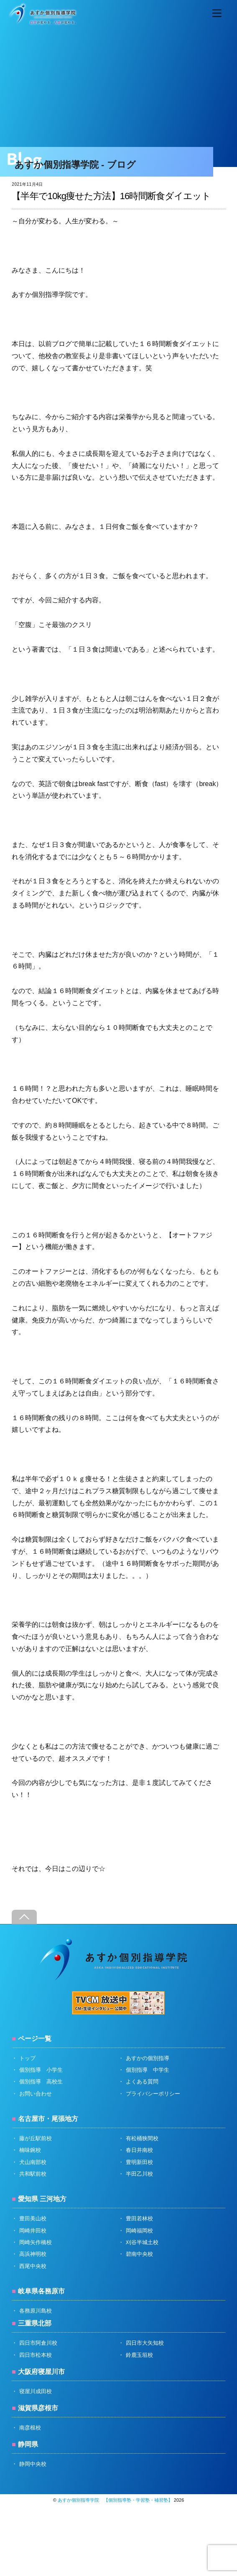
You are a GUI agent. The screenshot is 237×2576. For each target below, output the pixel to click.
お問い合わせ (35, 2094)
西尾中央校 (32, 2266)
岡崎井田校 (32, 2230)
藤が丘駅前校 (35, 2138)
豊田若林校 (139, 2218)
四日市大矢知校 (145, 2343)
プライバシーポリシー (153, 2094)
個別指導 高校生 (41, 2081)
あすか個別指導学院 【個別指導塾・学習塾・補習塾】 (115, 2500)
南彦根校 (30, 2427)
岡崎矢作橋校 (35, 2242)
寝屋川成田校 (35, 2391)
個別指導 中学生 (147, 2070)
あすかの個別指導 (147, 2058)
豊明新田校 (139, 2162)
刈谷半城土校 (142, 2242)
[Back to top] (24, 1917)
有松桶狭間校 (142, 2138)
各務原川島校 (35, 2311)
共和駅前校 (32, 2174)
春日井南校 (139, 2150)
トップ (27, 2058)
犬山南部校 (32, 2162)
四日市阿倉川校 (38, 2343)
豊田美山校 (32, 2218)
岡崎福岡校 (139, 2230)
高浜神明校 (32, 2254)
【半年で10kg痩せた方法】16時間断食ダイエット (111, 196)
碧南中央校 (139, 2254)
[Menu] (217, 13)
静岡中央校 (32, 2464)
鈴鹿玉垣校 (139, 2355)
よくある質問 (142, 2081)
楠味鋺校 (30, 2150)
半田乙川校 (139, 2174)
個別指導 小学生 (41, 2070)
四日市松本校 (35, 2355)
